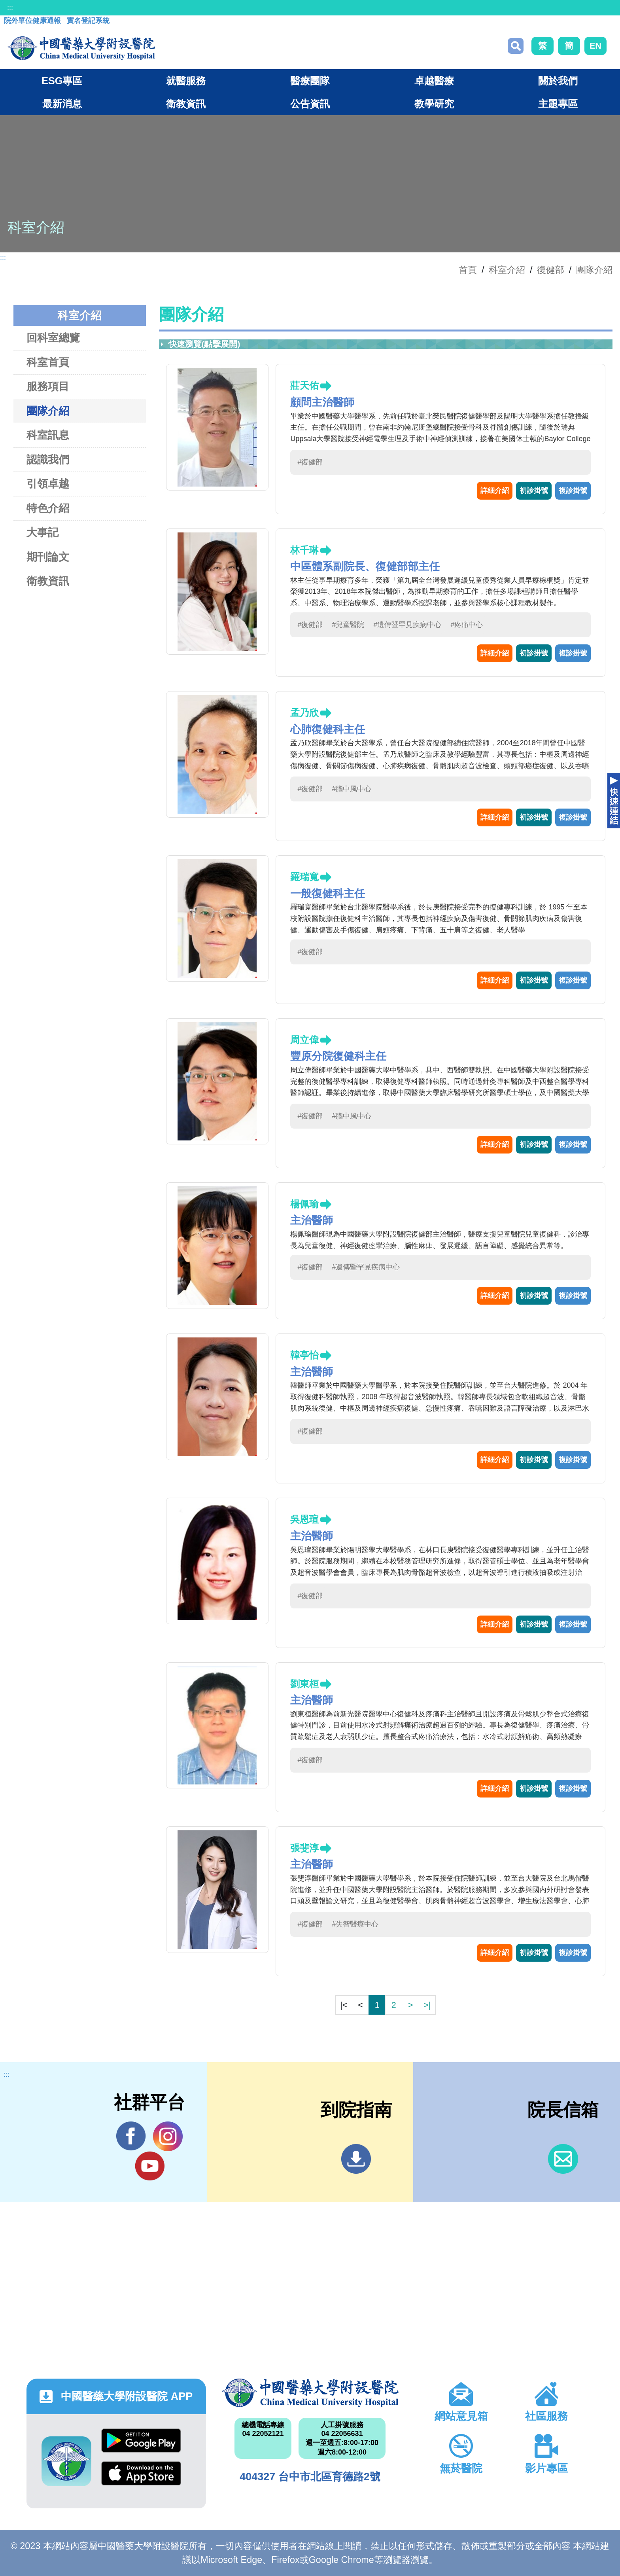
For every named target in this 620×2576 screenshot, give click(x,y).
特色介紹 (47, 508)
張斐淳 (304, 1848)
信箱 (563, 2159)
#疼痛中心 (466, 625)
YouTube (149, 2165)
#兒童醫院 (348, 625)
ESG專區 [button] (62, 80)
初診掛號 (534, 490)
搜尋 (516, 46)
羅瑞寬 (304, 876)
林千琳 (304, 550)
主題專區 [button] (558, 103)
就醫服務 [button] (186, 80)
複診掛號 (573, 490)
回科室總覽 (53, 337)
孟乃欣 (304, 712)
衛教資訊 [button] (186, 103)
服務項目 (47, 386)
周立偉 (304, 1039)
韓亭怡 (304, 1355)
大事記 (42, 532)
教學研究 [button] (434, 103)
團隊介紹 (594, 270)
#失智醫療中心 (355, 1924)
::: (10, 7)
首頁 (468, 270)
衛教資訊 (47, 581)
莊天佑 (304, 385)
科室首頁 (47, 362)
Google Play (141, 2440)
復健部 (550, 270)
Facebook (131, 2136)
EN (595, 46)
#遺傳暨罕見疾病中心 (407, 625)
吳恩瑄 (304, 1519)
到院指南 (356, 2159)
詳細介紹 (494, 490)
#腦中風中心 (351, 789)
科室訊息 (47, 435)
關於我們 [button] (558, 80)
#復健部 (310, 462)
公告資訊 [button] (310, 103)
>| (427, 2005)
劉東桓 (304, 1683)
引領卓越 (47, 483)
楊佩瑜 (304, 1204)
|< (343, 2005)
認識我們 (47, 459)
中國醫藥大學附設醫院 (310, 2393)
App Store (141, 2473)
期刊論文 (47, 557)
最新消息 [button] (62, 103)
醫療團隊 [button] (310, 80)
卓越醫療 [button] (434, 80)
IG (168, 2136)
